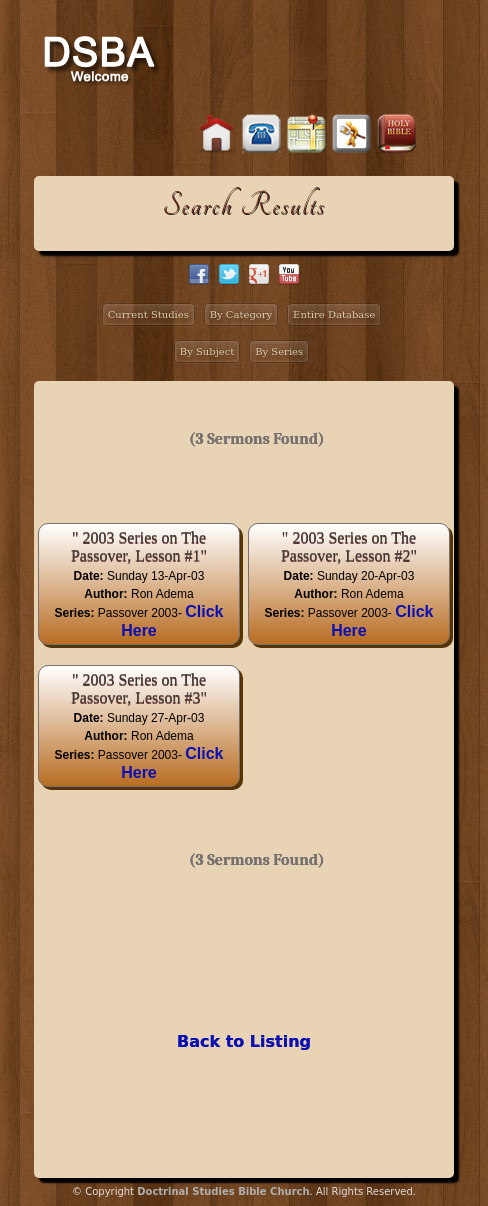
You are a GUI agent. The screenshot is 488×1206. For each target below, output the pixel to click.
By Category (241, 314)
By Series (279, 351)
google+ (259, 274)
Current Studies (148, 314)
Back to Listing (244, 1041)
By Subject (207, 351)
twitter (229, 274)
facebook (199, 274)
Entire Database (334, 314)
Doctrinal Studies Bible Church (223, 1191)
